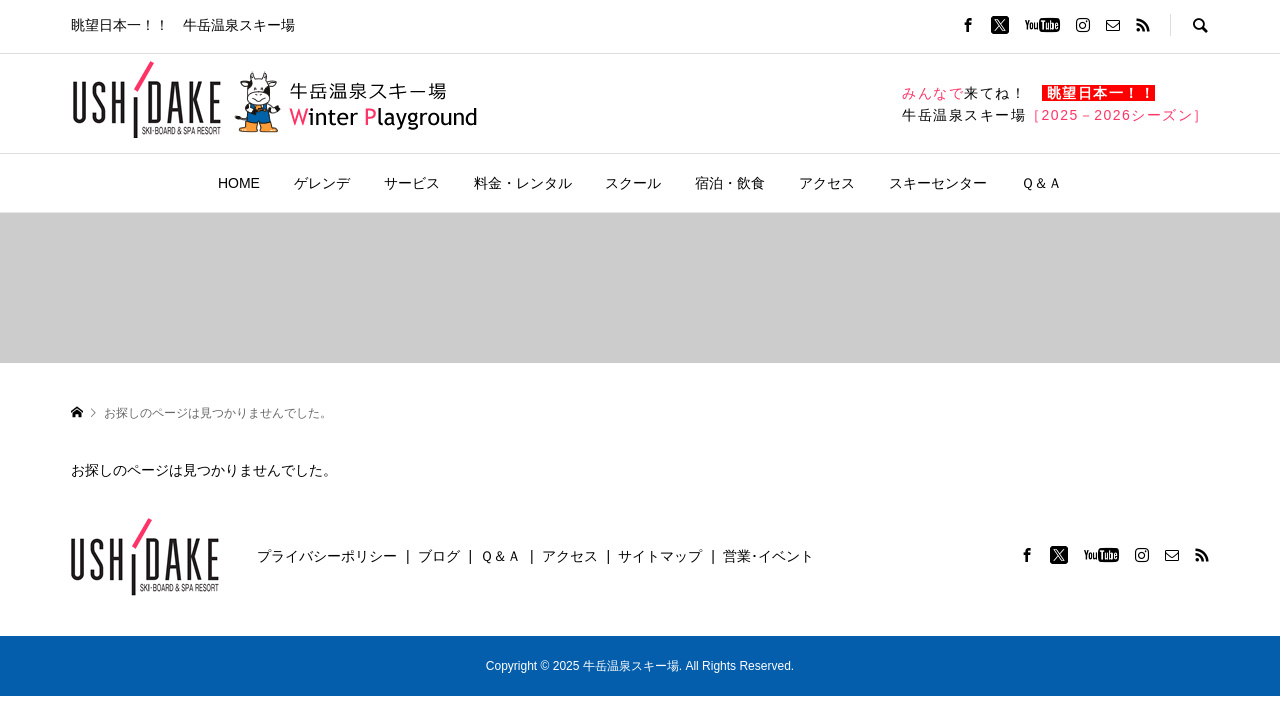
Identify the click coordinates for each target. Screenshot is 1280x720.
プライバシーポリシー (327, 556)
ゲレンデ (322, 183)
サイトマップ (660, 556)
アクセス (827, 183)
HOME (239, 183)
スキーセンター (938, 183)
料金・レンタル (523, 183)
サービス (412, 183)
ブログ (439, 556)
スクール (633, 183)
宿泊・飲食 (730, 183)
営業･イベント (768, 556)
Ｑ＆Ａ (1041, 183)
